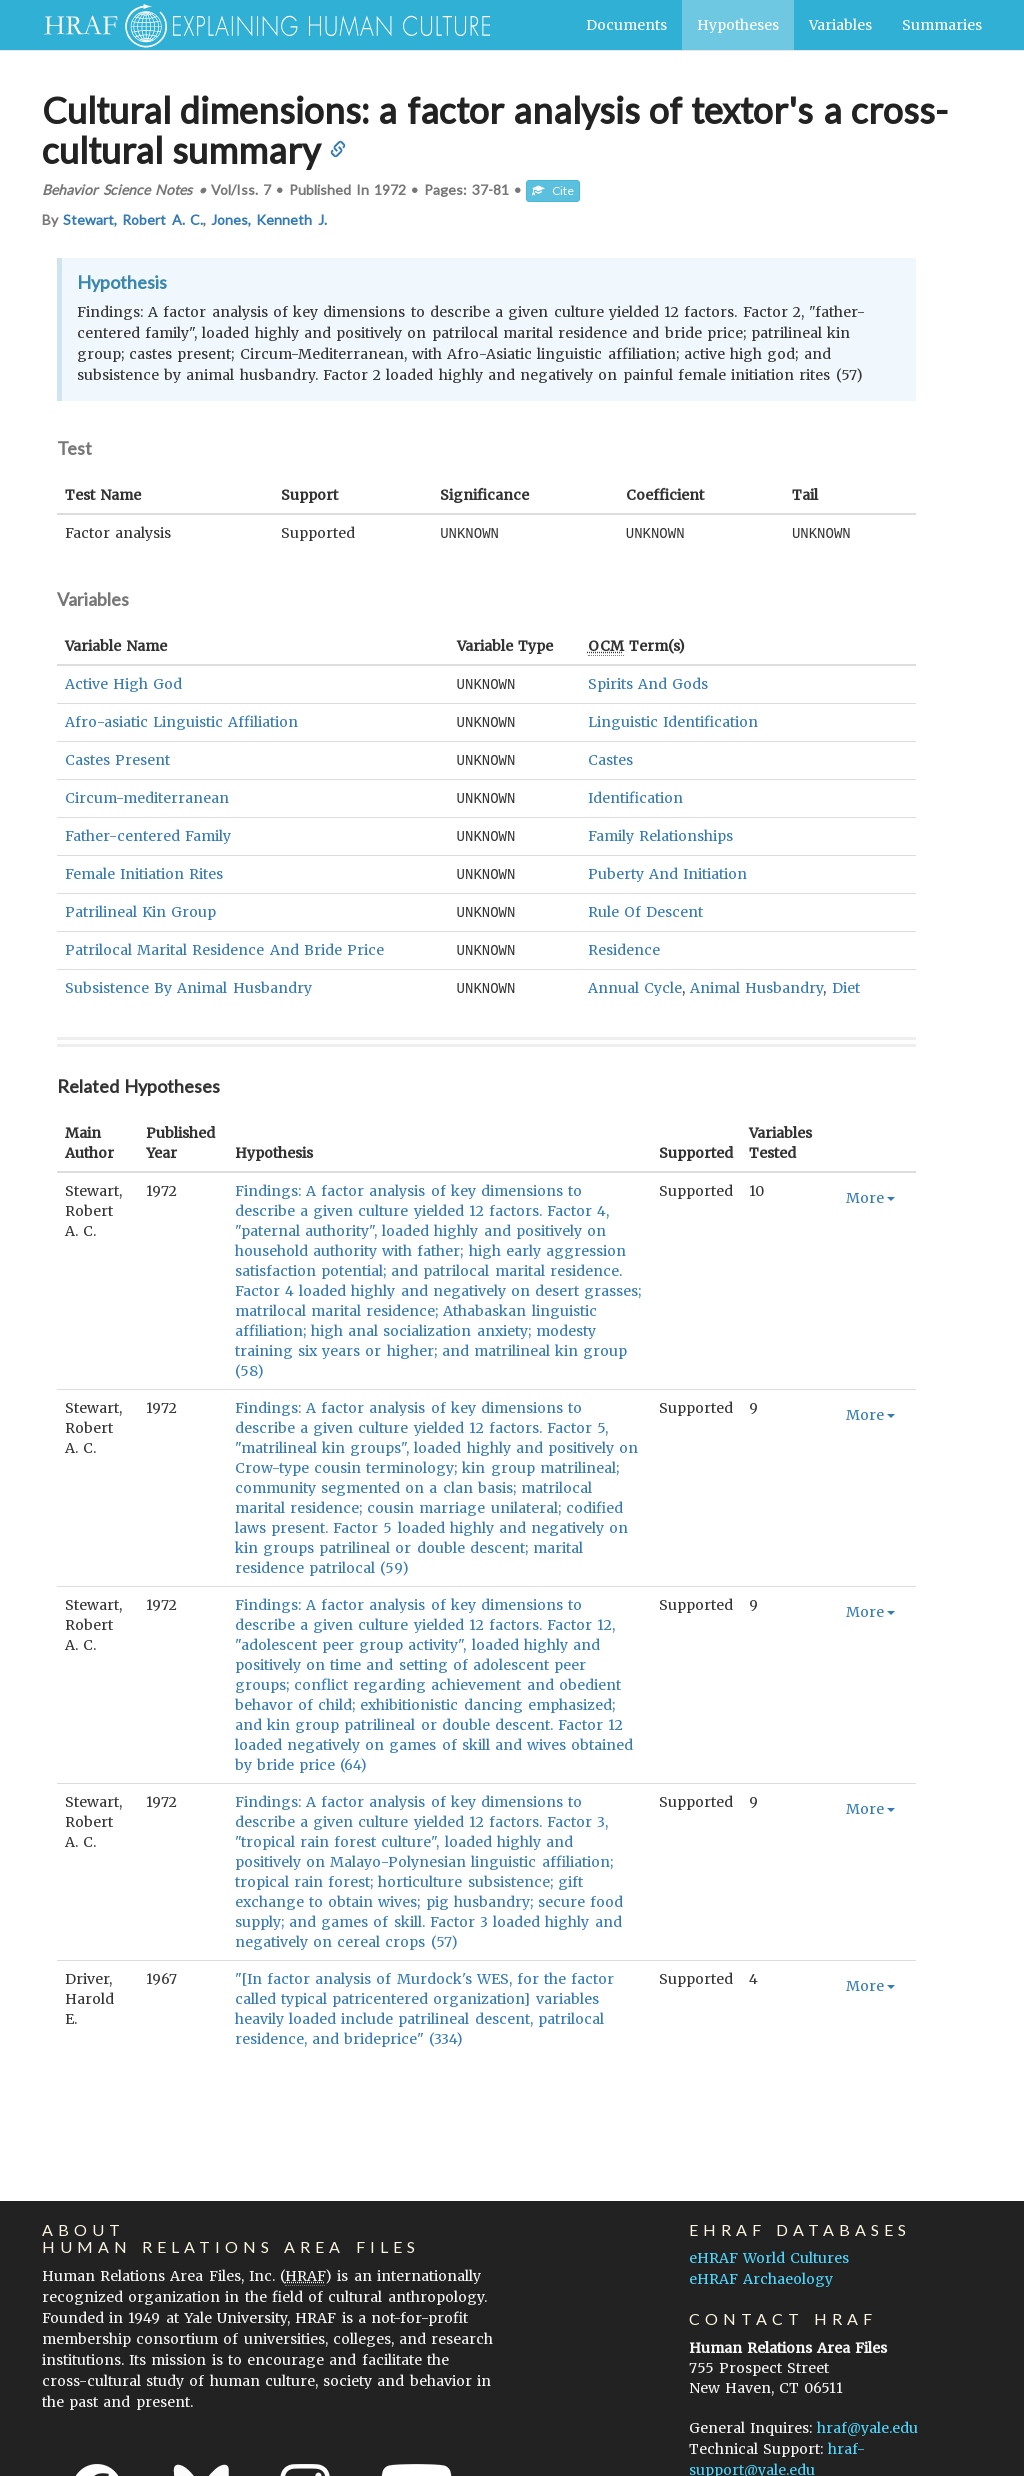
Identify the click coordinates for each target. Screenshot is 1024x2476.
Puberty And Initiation (667, 868)
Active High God (123, 683)
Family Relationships (660, 831)
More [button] (870, 1188)
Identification (635, 794)
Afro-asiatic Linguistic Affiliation (181, 720)
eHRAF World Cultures (769, 2248)
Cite (553, 190)
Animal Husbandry (756, 979)
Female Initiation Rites (144, 868)
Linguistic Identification (673, 720)
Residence (624, 942)
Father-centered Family (148, 831)
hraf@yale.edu (867, 2418)
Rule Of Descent (645, 905)
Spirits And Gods (648, 683)
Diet (846, 979)
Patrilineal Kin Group (140, 905)
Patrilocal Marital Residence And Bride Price (224, 942)
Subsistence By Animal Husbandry (188, 979)
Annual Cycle (635, 979)
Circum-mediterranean (147, 794)
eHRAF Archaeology (761, 2269)
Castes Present (117, 757)
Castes (610, 757)
